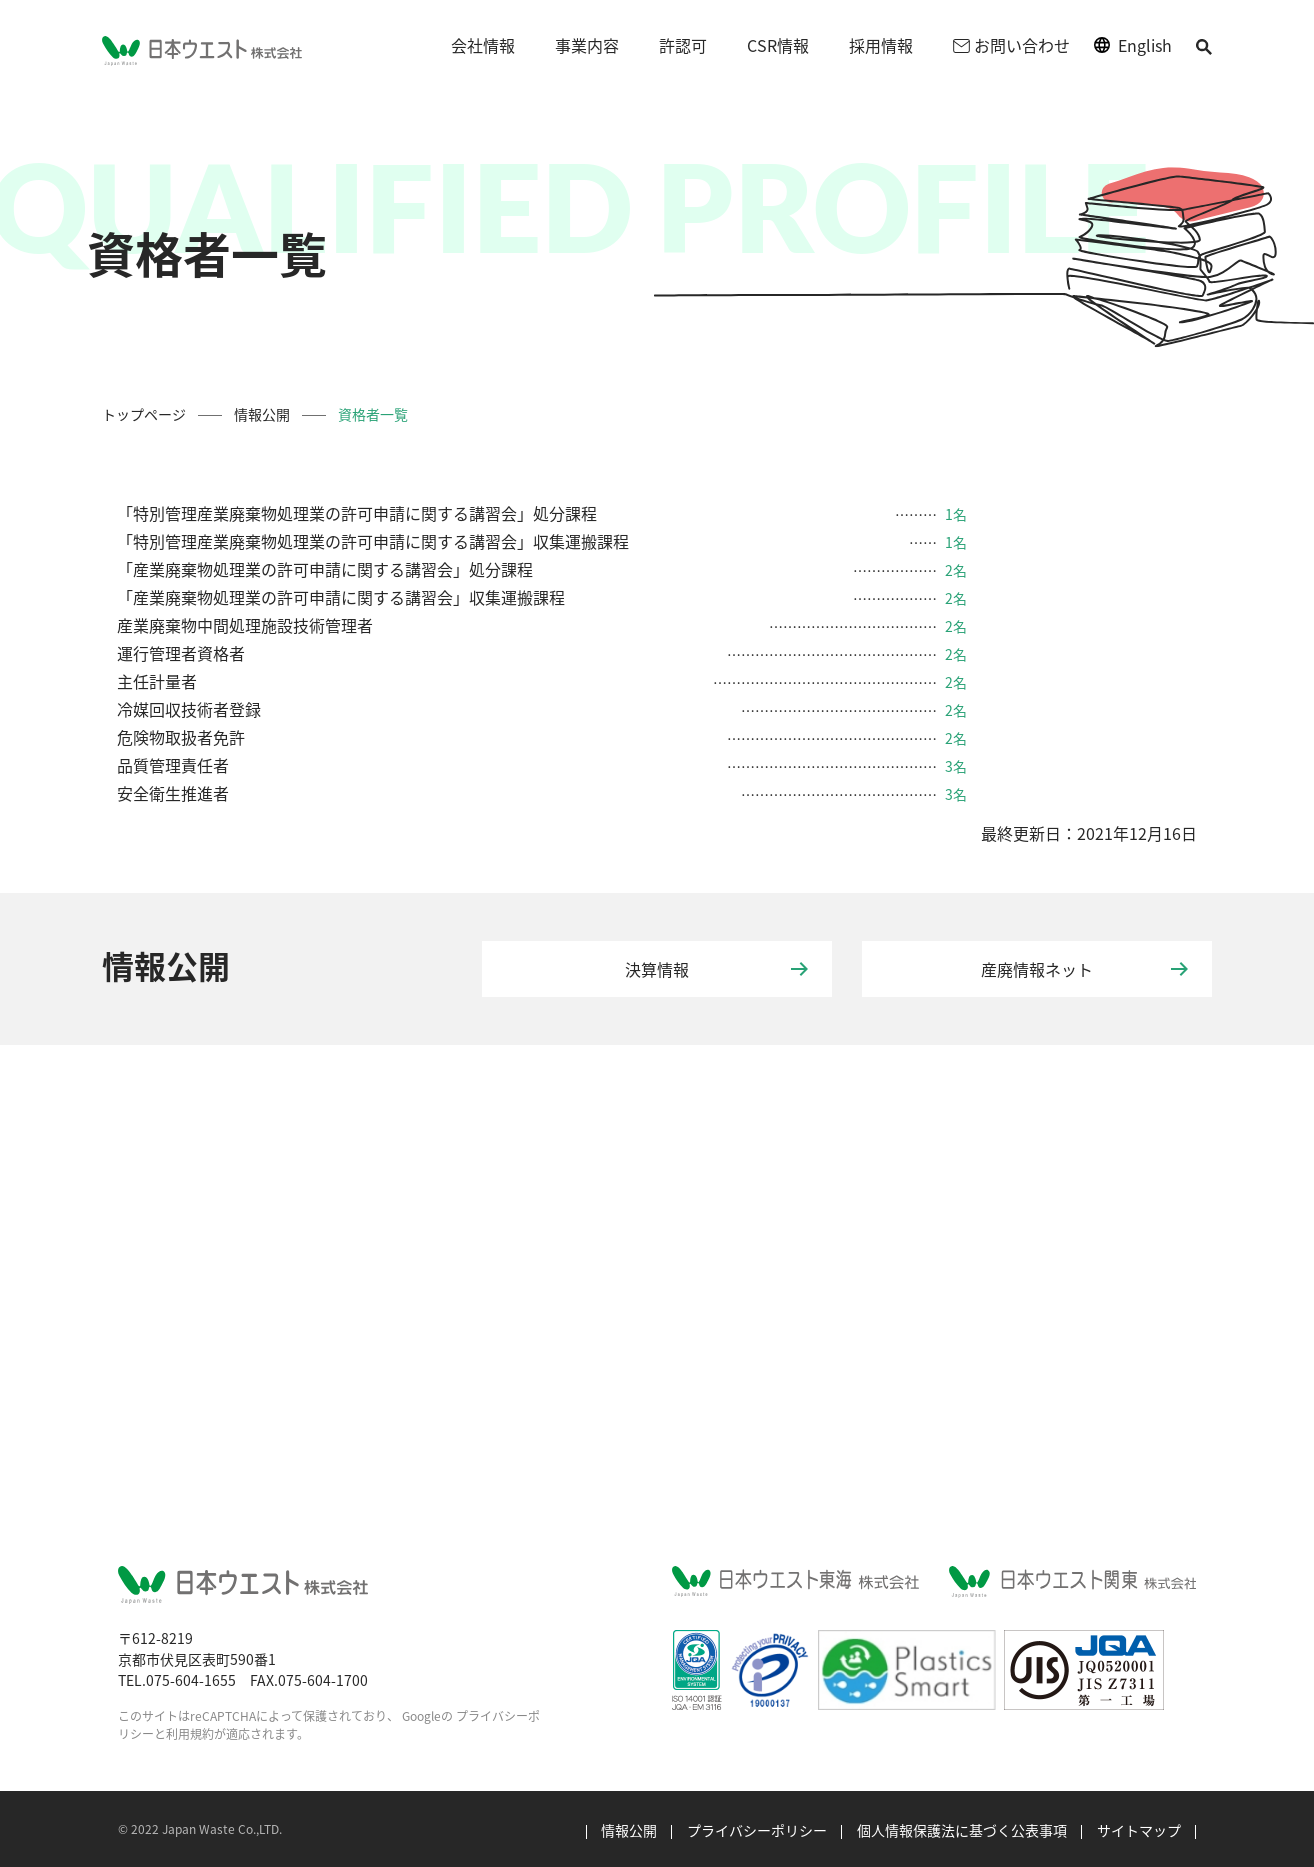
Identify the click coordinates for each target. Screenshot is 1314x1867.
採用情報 (881, 45)
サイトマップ (1139, 1830)
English (1145, 45)
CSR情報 (778, 45)
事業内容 (587, 45)
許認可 (683, 45)
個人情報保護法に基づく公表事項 (962, 1830)
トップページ (144, 414)
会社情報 (483, 45)
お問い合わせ (1011, 45)
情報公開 (262, 414)
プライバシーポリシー (757, 1830)
